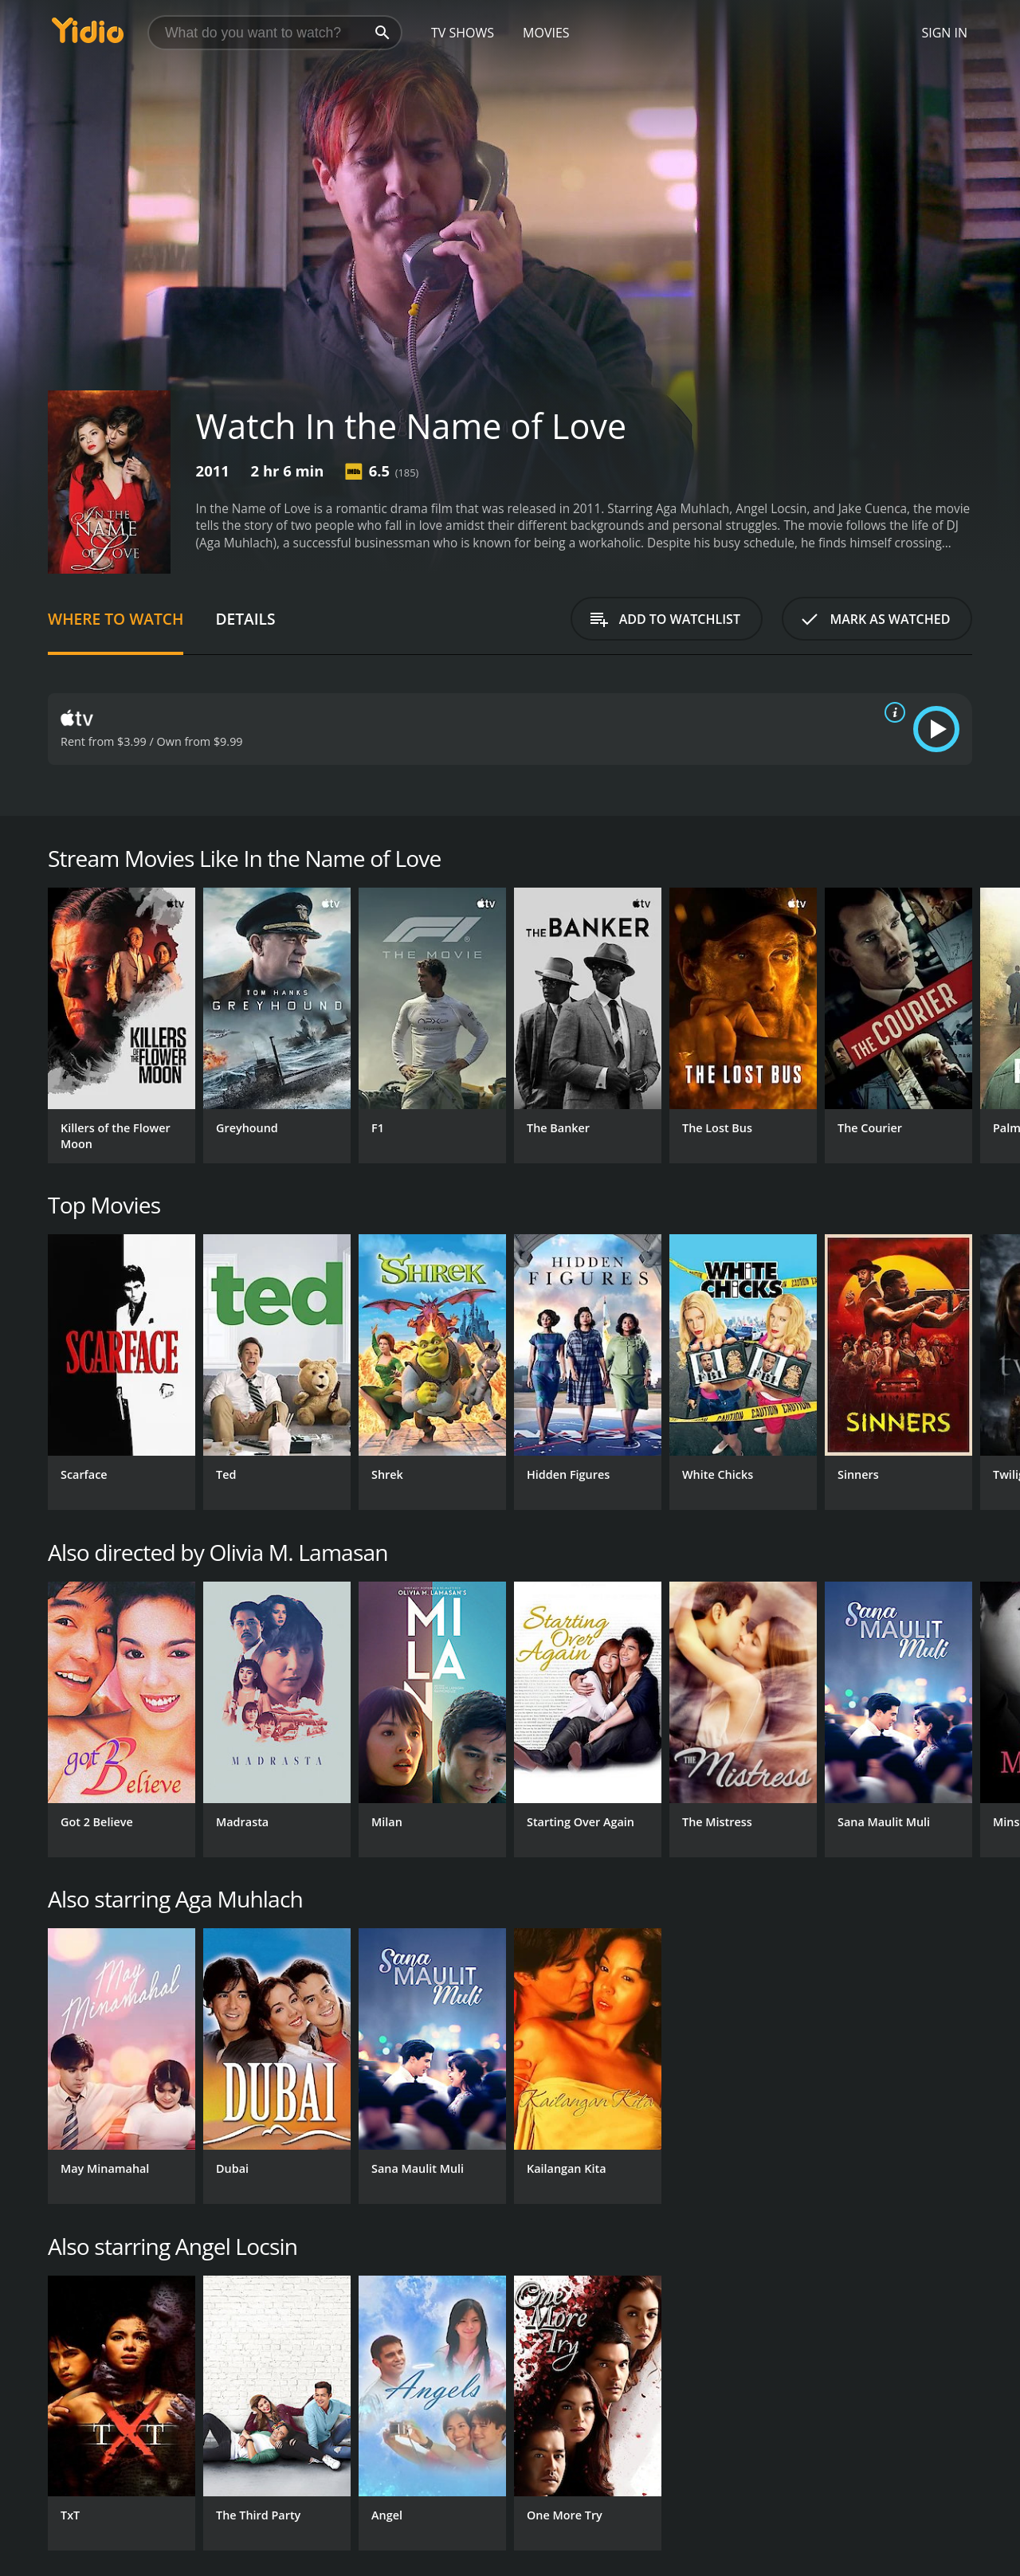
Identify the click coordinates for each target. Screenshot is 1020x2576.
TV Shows (462, 32)
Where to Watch (115, 618)
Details (245, 618)
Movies (546, 32)
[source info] (891, 712)
